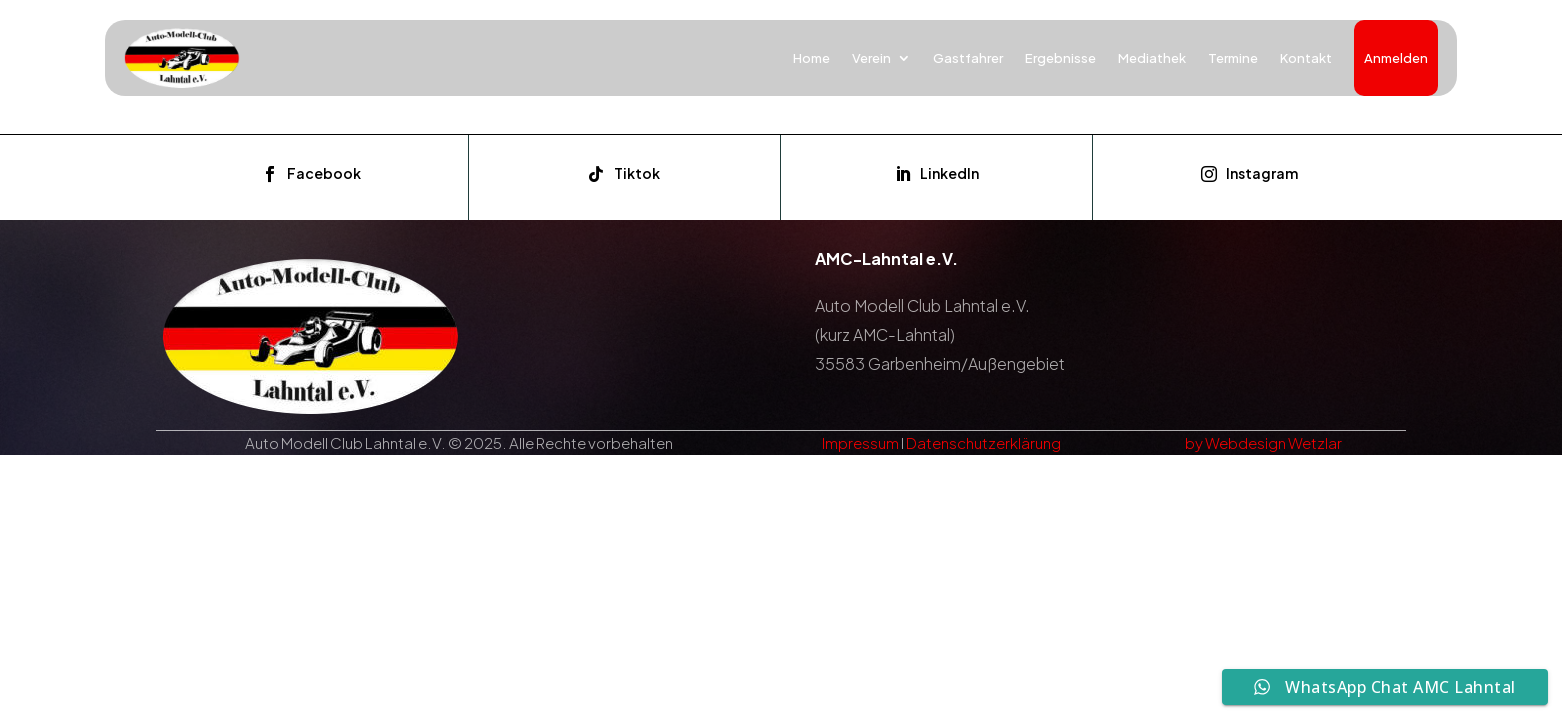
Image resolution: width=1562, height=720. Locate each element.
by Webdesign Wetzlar (1263, 442)
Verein (871, 58)
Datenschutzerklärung (983, 442)
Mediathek (1152, 58)
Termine (1233, 58)
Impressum (860, 442)
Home (811, 58)
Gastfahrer (968, 58)
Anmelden (1396, 58)
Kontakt (1306, 58)
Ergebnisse (1060, 58)
